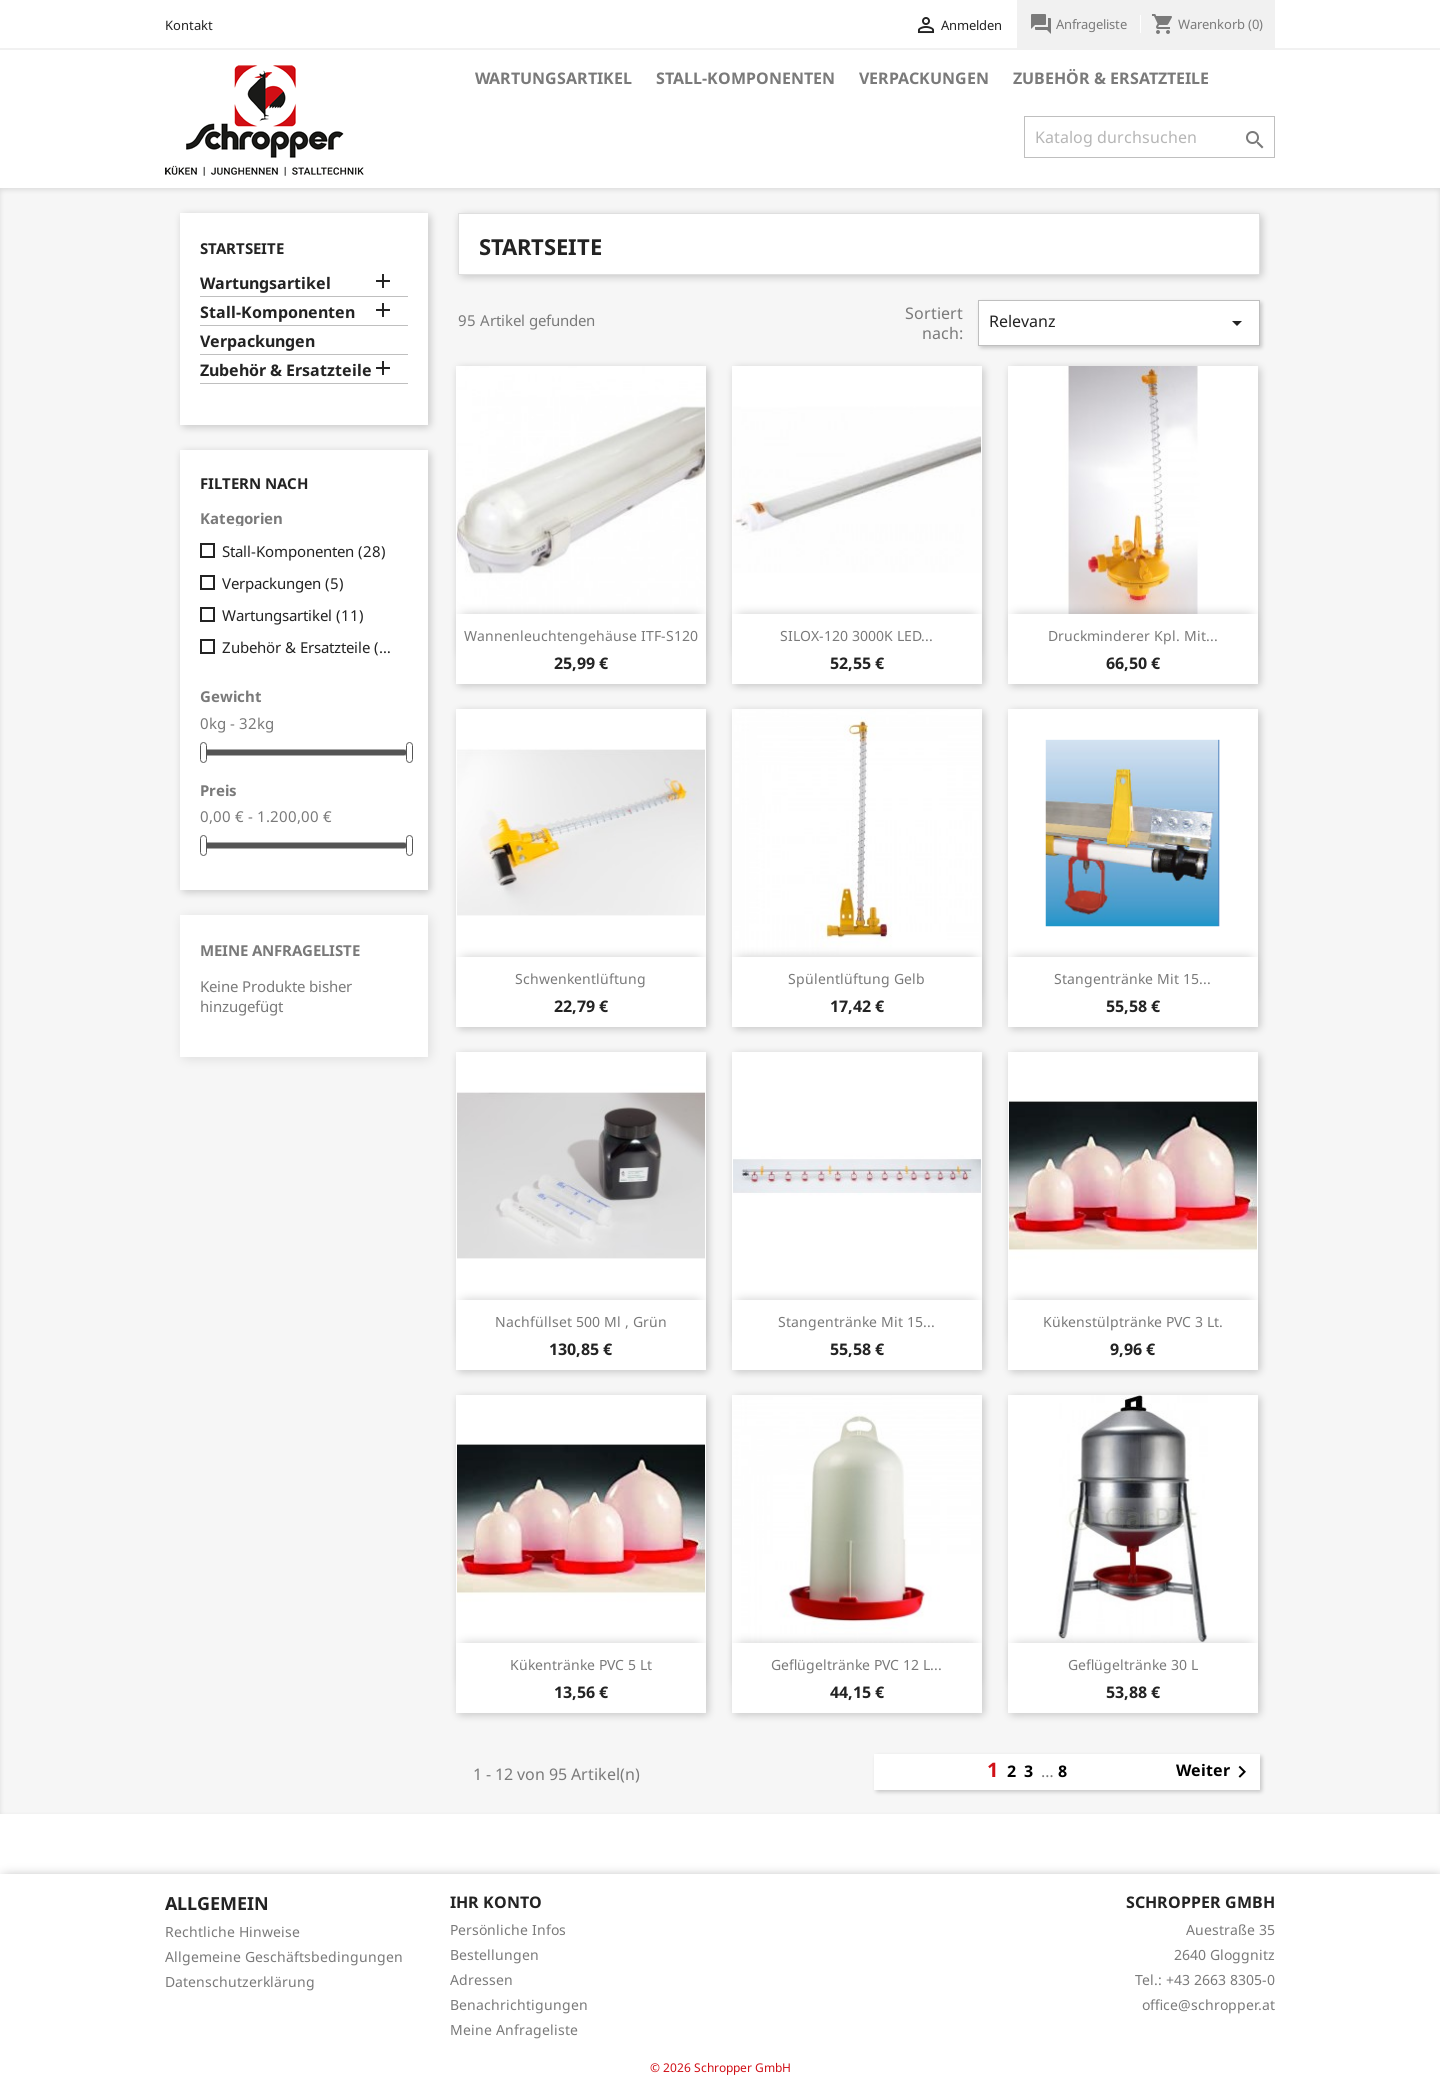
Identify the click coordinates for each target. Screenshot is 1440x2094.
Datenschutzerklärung (240, 1981)
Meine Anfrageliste (280, 950)
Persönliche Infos (508, 1929)
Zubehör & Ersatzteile (1111, 78)
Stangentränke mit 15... (1132, 978)
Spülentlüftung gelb (856, 978)
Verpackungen (924, 78)
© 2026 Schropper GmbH (720, 2067)
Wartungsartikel (553, 78)
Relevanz (1119, 322)
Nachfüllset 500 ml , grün (581, 1321)
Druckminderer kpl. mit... (1133, 635)
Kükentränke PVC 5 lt (581, 1664)
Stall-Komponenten (745, 78)
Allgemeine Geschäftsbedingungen (284, 1956)
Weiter (1215, 1772)
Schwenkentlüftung (580, 978)
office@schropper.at (1208, 2004)
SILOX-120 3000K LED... (856, 635)
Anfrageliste (1079, 24)
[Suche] (1149, 137)
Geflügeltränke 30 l (1133, 1664)
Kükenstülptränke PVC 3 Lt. (1133, 1321)
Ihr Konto (496, 1902)
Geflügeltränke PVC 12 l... (856, 1664)
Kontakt (189, 25)
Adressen (481, 1979)
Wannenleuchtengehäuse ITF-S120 (581, 635)
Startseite (242, 248)
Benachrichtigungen (519, 2004)
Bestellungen (494, 1954)
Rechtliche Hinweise (232, 1931)
